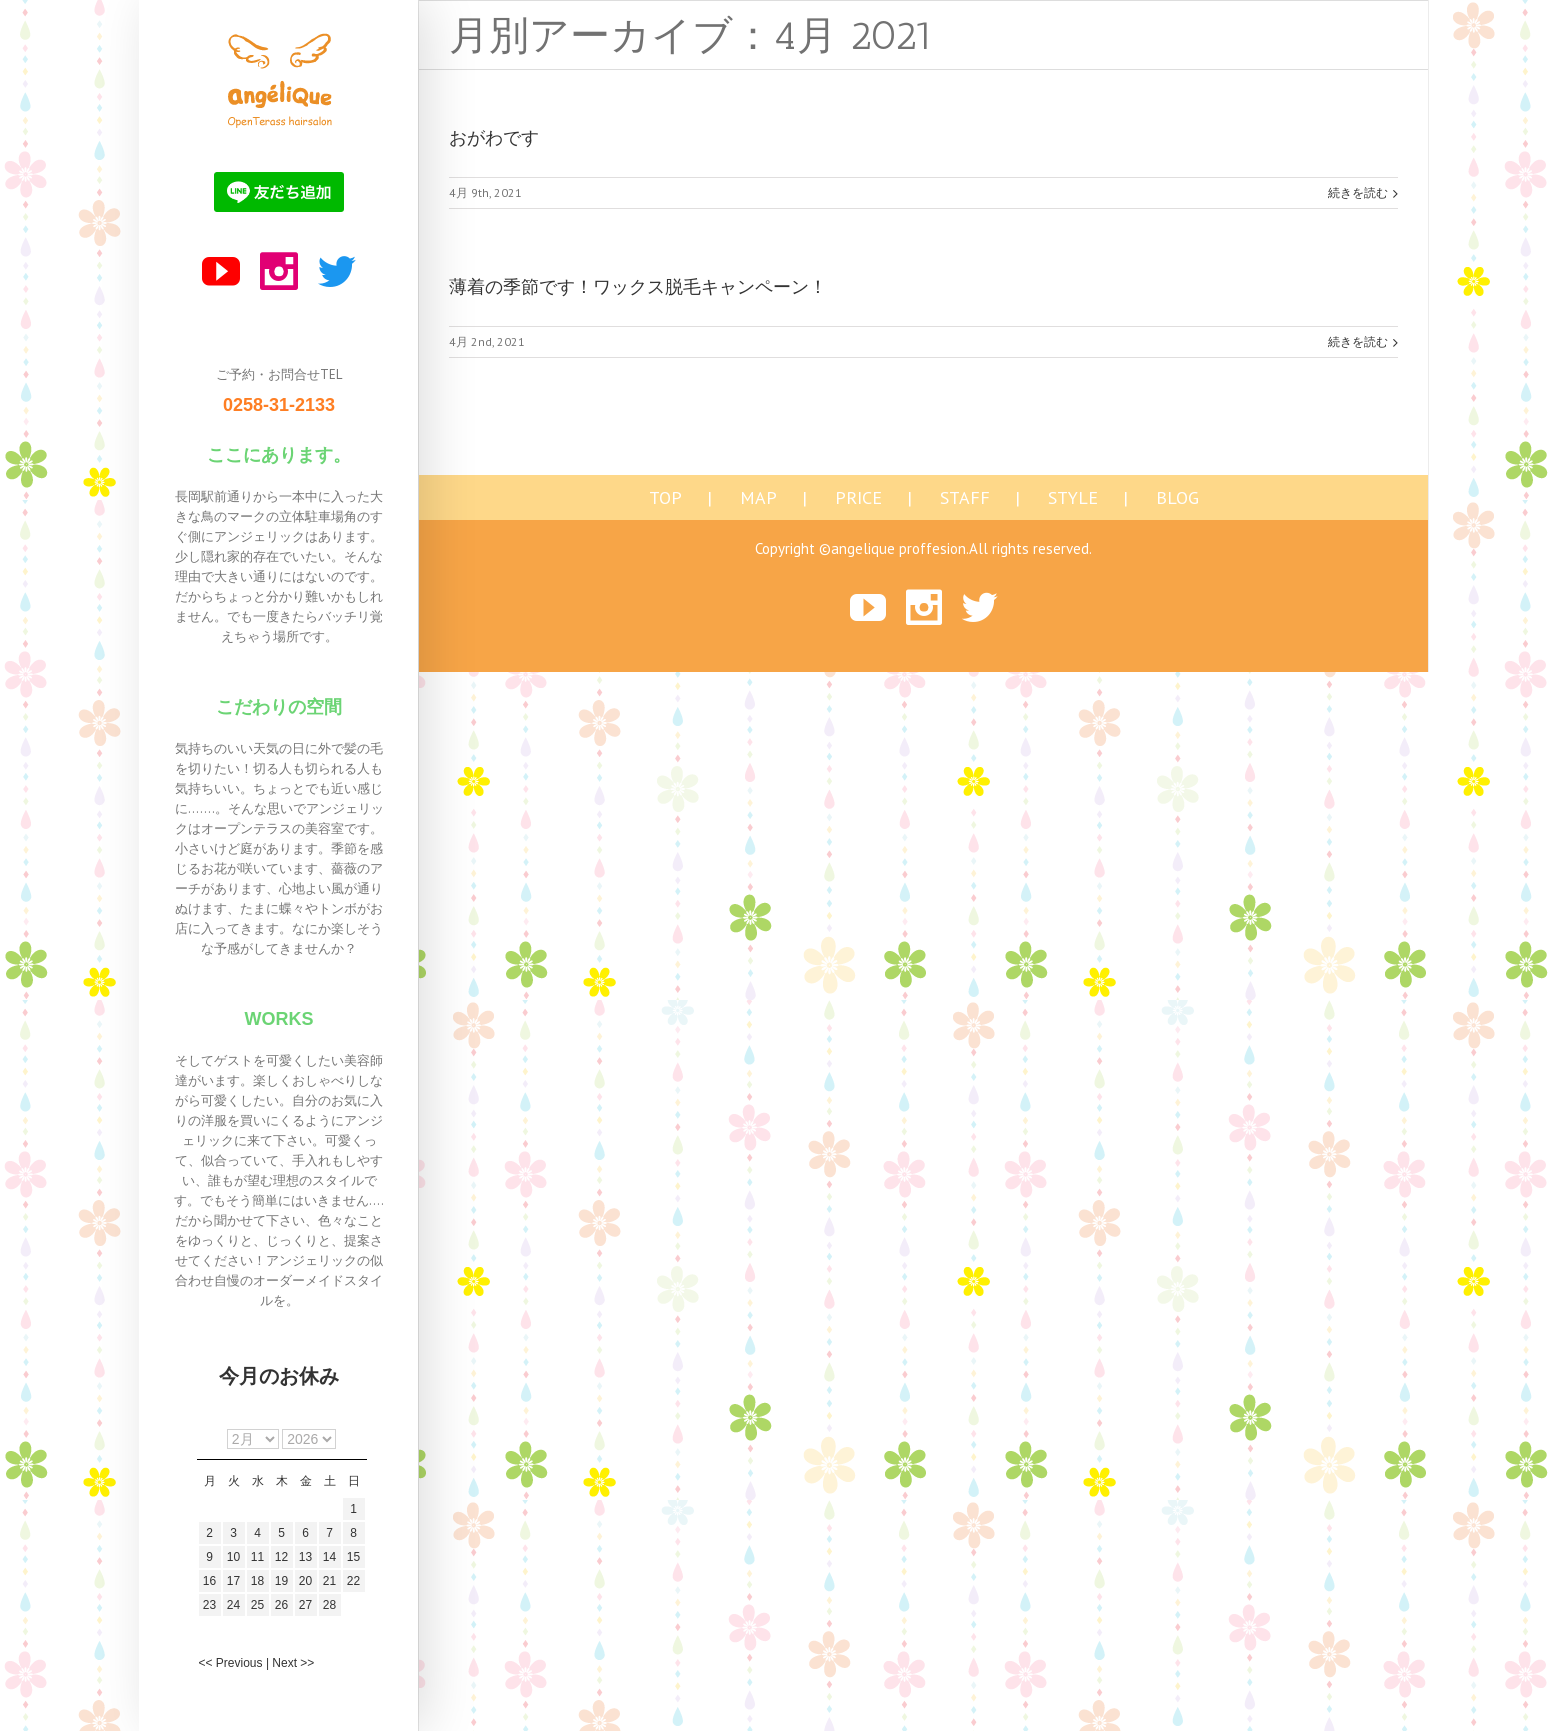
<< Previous (231, 1663)
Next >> (293, 1663)
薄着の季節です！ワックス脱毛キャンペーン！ (638, 287)
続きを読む (1358, 192)
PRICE (858, 498)
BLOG (1177, 498)
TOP (665, 498)
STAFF (965, 498)
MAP (758, 498)
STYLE (1073, 498)
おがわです (494, 138)
